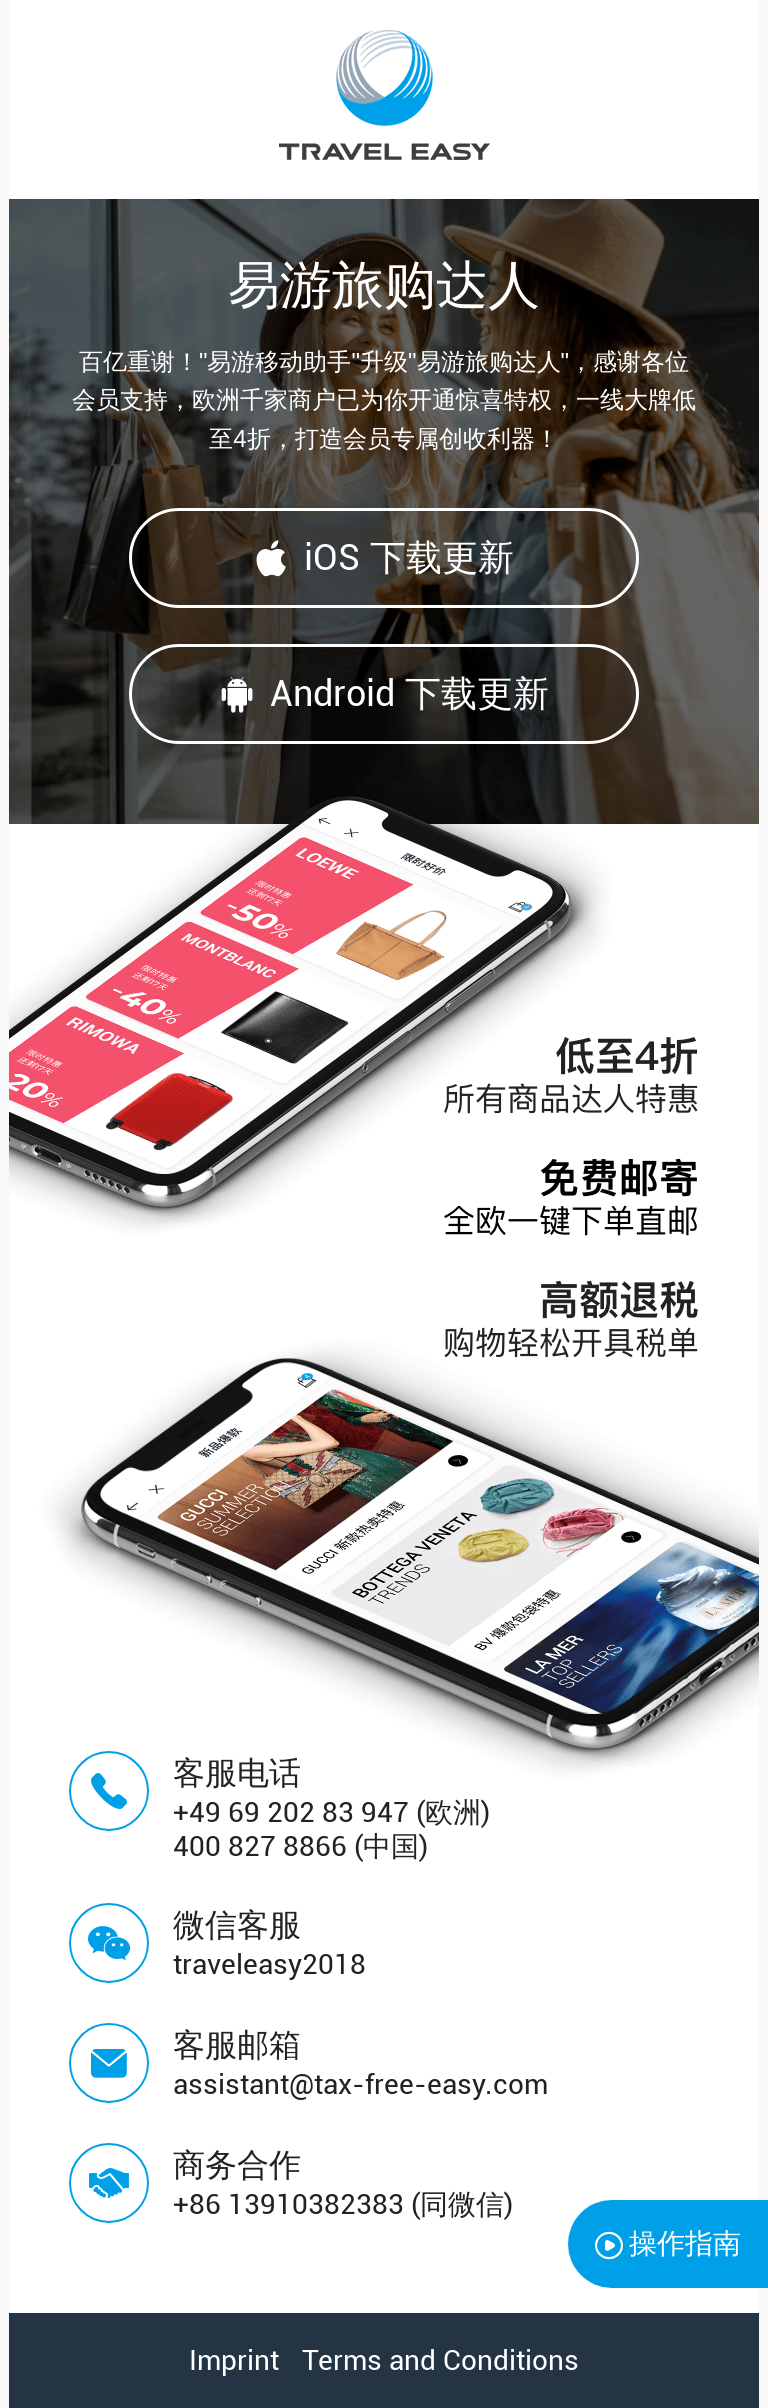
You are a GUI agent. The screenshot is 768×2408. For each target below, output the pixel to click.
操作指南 (668, 2244)
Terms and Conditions (440, 2360)
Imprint (234, 2360)
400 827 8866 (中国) (300, 1846)
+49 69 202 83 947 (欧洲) (331, 1812)
